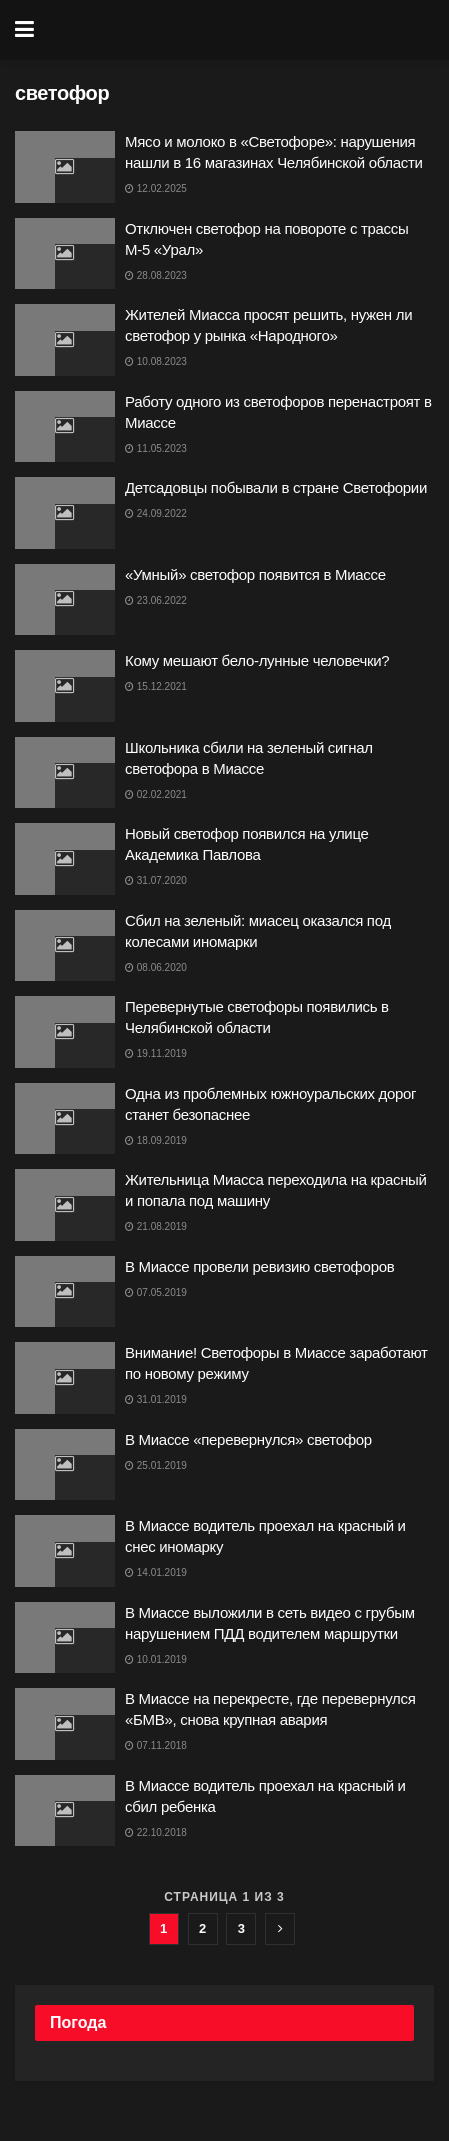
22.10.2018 (156, 1832)
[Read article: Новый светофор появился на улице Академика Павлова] (65, 859)
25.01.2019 (156, 1465)
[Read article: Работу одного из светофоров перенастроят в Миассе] (65, 427)
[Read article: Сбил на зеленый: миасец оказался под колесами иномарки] (65, 946)
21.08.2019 (156, 1226)
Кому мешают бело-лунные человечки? (257, 660)
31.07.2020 (156, 880)
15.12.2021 (156, 686)
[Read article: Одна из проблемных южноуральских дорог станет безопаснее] (65, 1119)
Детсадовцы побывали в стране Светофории (276, 487)
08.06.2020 (156, 967)
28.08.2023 (156, 275)
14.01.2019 (156, 1572)
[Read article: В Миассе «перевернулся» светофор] (65, 1465)
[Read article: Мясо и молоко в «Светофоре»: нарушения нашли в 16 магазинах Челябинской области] (65, 167)
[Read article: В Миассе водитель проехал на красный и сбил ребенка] (65, 1811)
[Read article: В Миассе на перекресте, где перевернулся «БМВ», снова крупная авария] (65, 1724)
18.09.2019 (156, 1140)
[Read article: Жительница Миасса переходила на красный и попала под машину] (65, 1205)
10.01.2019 (156, 1659)
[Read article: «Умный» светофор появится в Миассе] (65, 600)
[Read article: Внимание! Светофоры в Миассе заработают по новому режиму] (65, 1378)
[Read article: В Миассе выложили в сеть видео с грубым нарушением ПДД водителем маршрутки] (65, 1638)
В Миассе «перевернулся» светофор (248, 1439)
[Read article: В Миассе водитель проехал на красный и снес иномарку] (65, 1551)
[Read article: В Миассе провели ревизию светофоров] (65, 1292)
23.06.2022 (156, 600)
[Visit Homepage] (238, 30)
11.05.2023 (156, 448)
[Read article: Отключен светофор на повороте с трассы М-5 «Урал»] (65, 254)
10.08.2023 (156, 361)
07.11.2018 (156, 1745)
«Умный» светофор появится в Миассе (255, 574)
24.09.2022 (156, 513)
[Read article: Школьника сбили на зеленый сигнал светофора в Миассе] (65, 773)
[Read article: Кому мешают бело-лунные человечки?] (65, 686)
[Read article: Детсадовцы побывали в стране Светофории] (65, 513)
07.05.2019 (156, 1292)
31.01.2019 (156, 1399)
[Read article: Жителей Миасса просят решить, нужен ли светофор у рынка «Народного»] (65, 340)
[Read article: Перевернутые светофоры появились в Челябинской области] (65, 1032)
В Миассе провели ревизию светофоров (259, 1266)
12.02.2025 (156, 188)
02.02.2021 (156, 794)
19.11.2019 (156, 1053)
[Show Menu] (24, 30)
